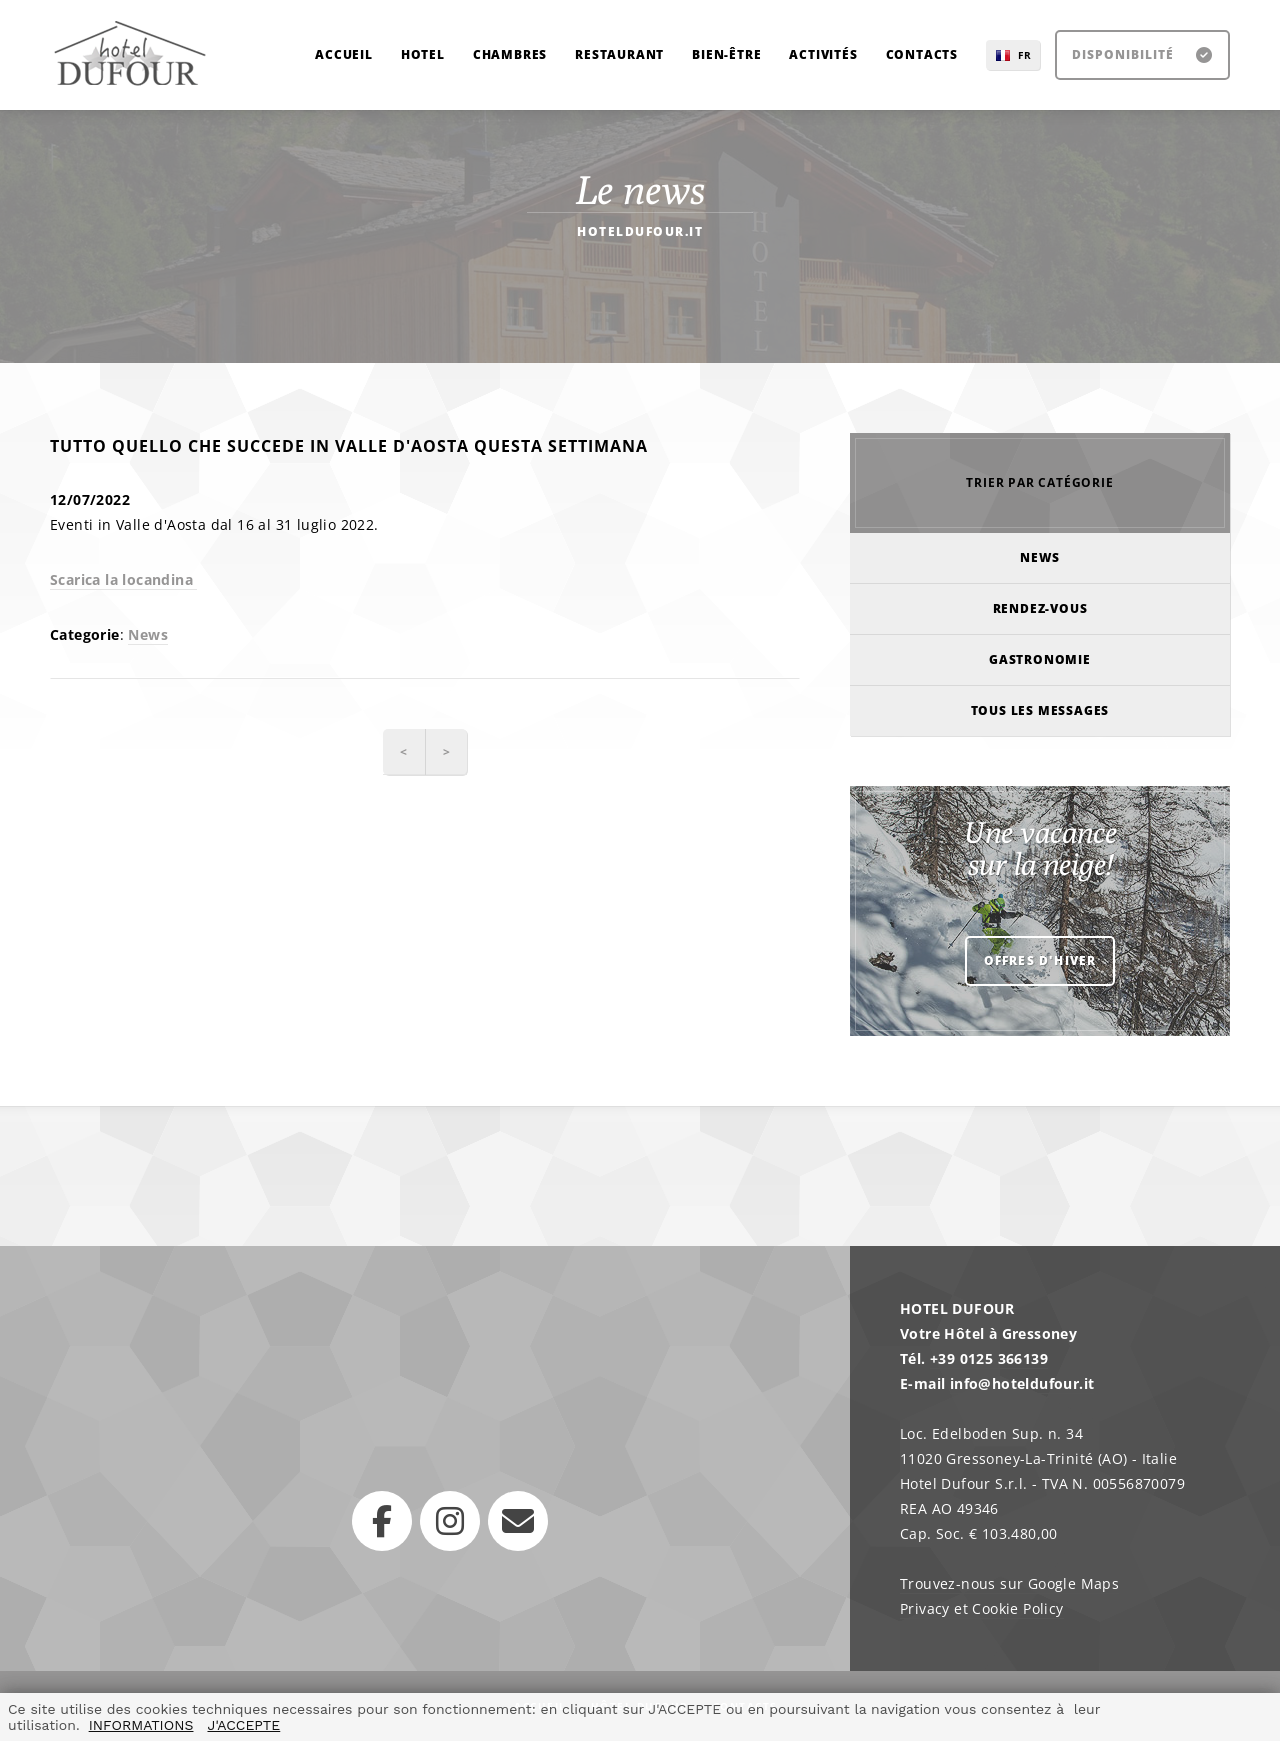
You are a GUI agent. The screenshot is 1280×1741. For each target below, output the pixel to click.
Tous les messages (1040, 710)
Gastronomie (1040, 659)
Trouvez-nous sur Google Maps (1009, 1583)
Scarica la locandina (123, 579)
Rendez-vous (1040, 608)
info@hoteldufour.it (1022, 1383)
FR (1025, 55)
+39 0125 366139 (989, 1358)
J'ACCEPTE (243, 1725)
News (148, 634)
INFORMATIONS (141, 1725)
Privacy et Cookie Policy (982, 1608)
